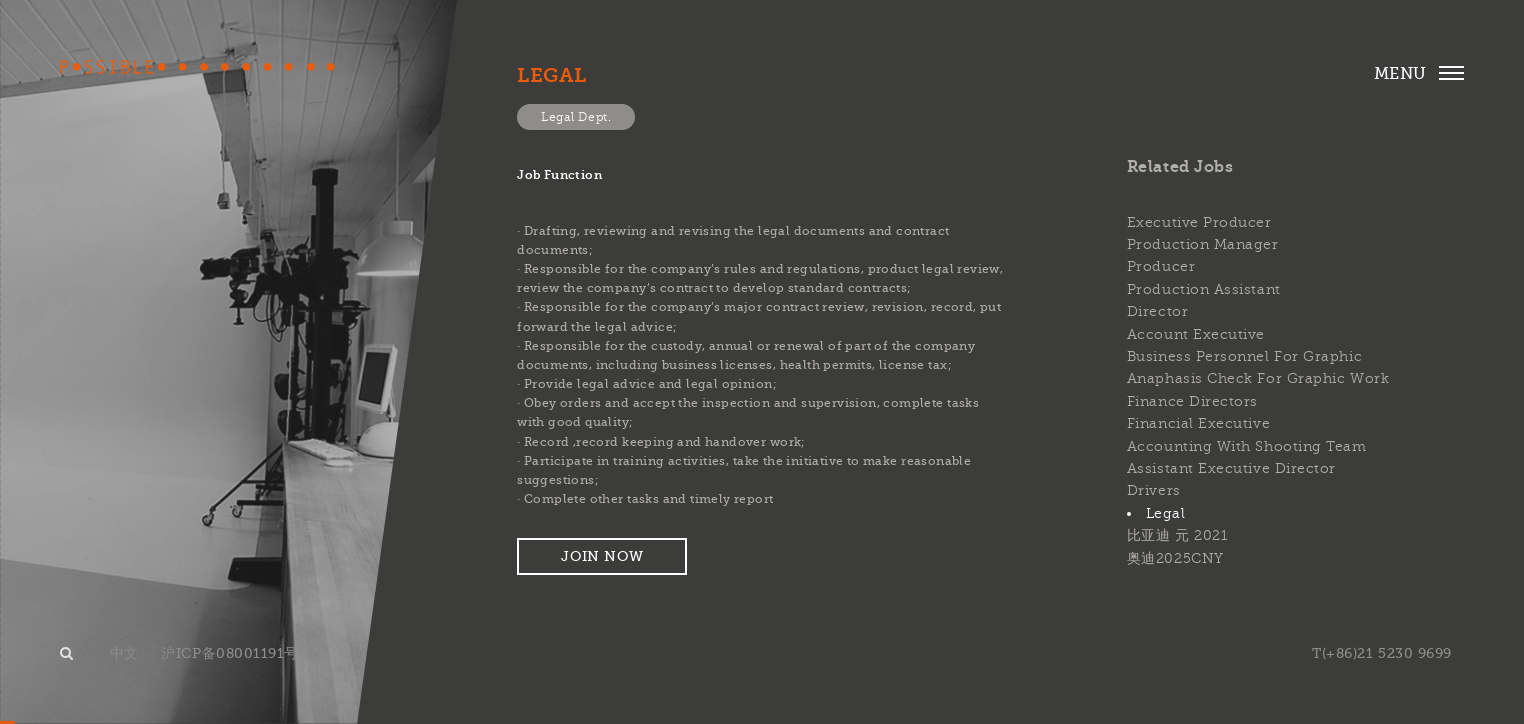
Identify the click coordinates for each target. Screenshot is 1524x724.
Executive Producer (1199, 222)
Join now (602, 556)
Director (1157, 311)
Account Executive (1196, 334)
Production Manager (1203, 244)
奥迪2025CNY (1175, 558)
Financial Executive (1198, 423)
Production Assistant (1204, 289)
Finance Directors (1192, 401)
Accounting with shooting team (1247, 446)
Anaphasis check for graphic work (1258, 378)
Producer (1161, 266)
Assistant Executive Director (1231, 468)
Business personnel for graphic (1244, 356)
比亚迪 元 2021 (1177, 535)
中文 (124, 653)
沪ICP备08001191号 (230, 653)
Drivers (1154, 490)
